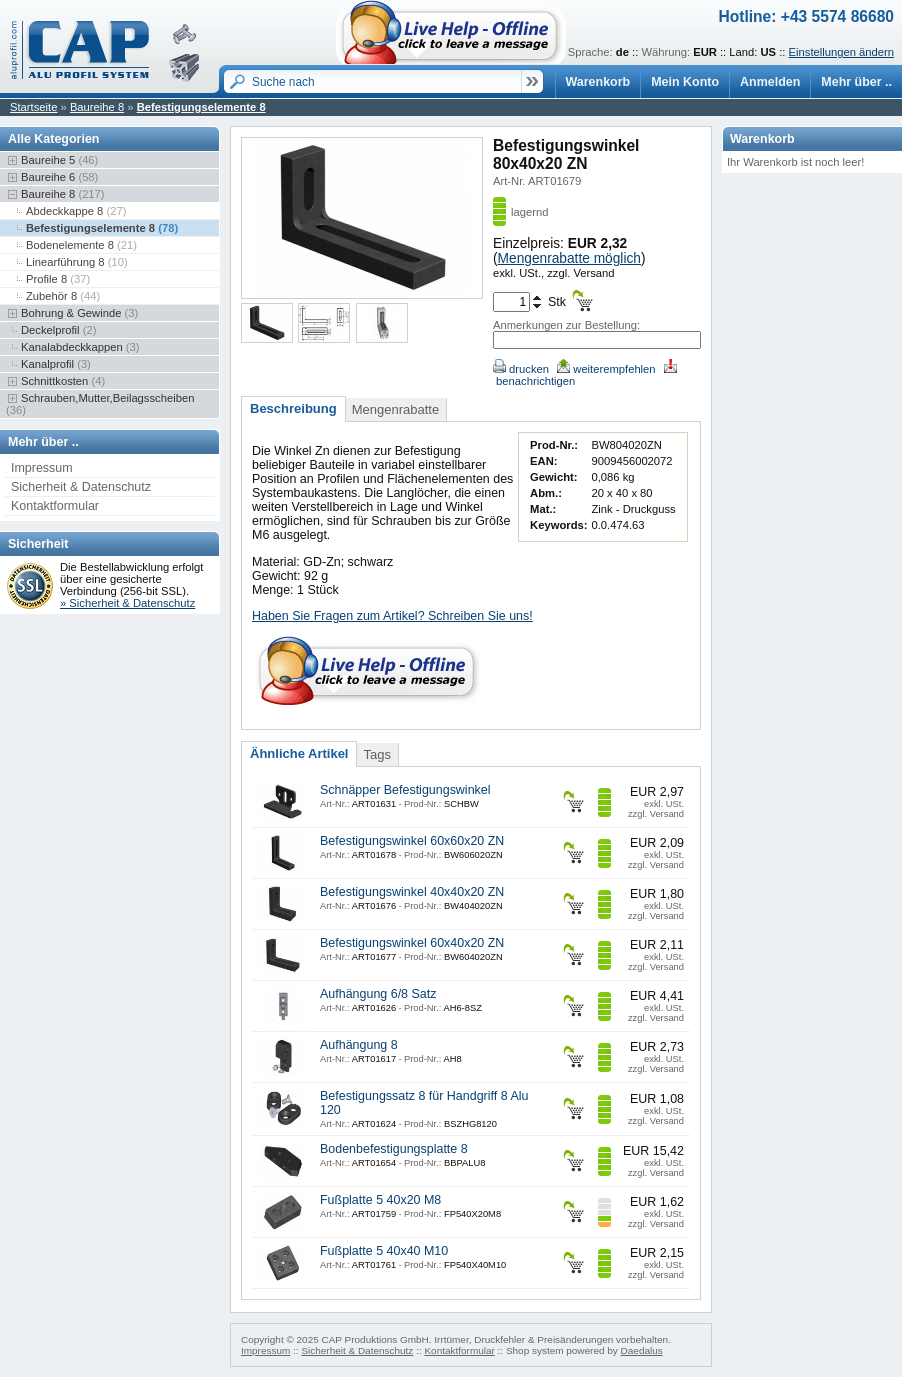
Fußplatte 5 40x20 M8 (380, 1200)
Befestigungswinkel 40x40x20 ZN (412, 892)
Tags (376, 754)
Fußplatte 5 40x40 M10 (384, 1251)
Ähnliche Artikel (299, 753)
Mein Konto (685, 82)
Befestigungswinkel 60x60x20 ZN (412, 841)
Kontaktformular (55, 506)
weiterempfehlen (606, 369)
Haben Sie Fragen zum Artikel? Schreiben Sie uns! (392, 616)
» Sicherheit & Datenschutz (127, 603)
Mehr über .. (856, 82)
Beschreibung (293, 408)
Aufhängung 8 (359, 1045)
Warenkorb (598, 82)
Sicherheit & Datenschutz (81, 487)
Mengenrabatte (395, 409)
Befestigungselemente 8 (201, 107)
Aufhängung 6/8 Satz (378, 994)
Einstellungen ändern (841, 52)
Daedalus (642, 1350)
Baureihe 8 (97, 107)
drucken (521, 369)
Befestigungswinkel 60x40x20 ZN (412, 943)
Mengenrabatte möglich (569, 258)
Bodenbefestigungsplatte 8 (394, 1149)
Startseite (33, 107)
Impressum (42, 468)
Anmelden (770, 82)
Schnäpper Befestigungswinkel (405, 790)
